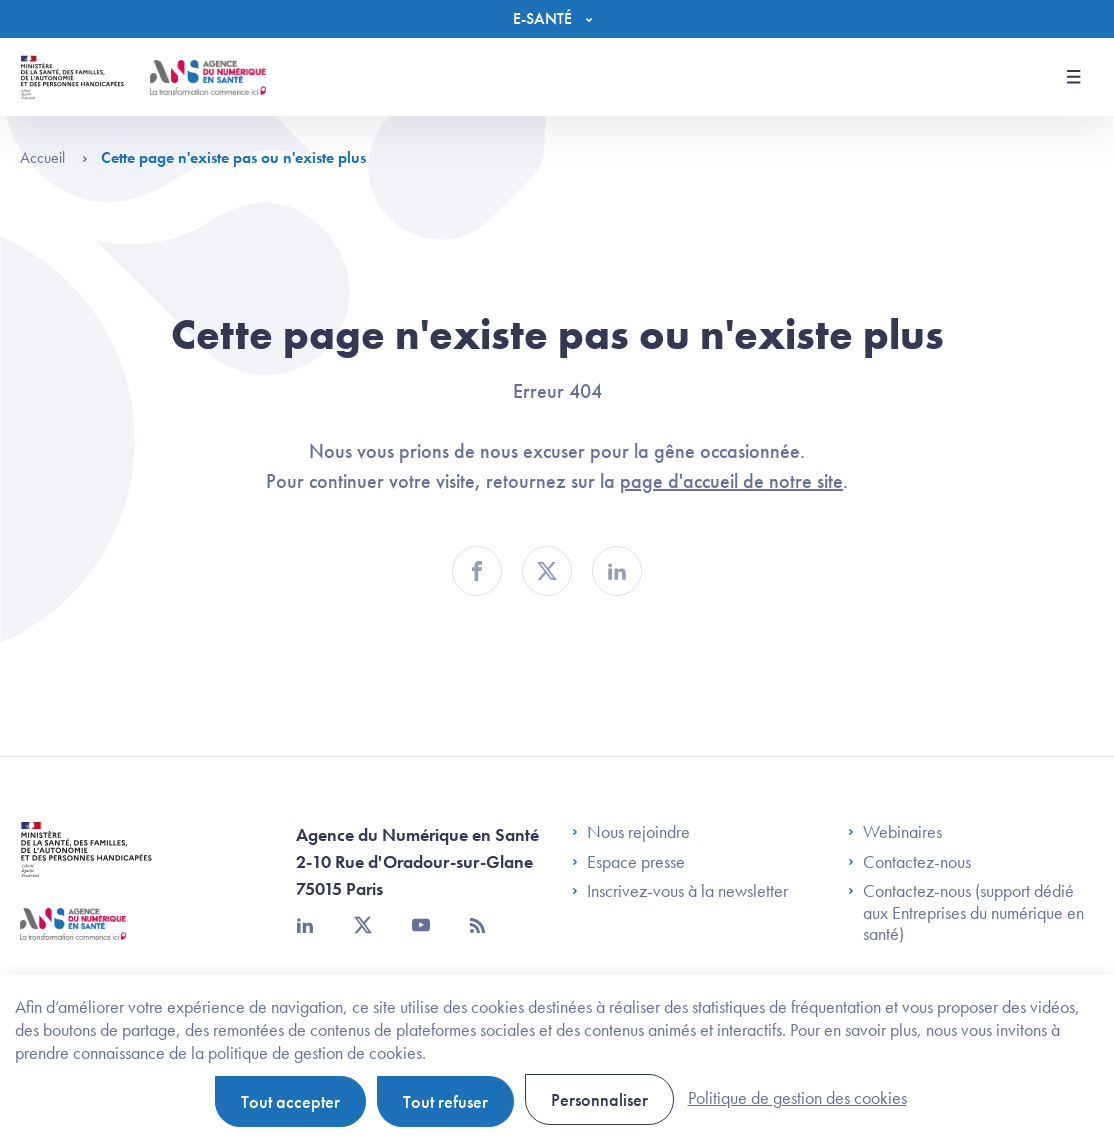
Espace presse (628, 862)
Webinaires (895, 832)
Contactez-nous (909, 862)
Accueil (54, 157)
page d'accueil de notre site (731, 481)
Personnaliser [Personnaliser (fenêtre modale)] (599, 1099)
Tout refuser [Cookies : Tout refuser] (445, 1101)
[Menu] (557, 19)
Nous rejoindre (631, 832)
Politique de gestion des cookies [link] (797, 1097)
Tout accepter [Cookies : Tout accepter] (290, 1101)
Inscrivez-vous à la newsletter (680, 891)
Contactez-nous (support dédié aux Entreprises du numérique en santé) (966, 912)
